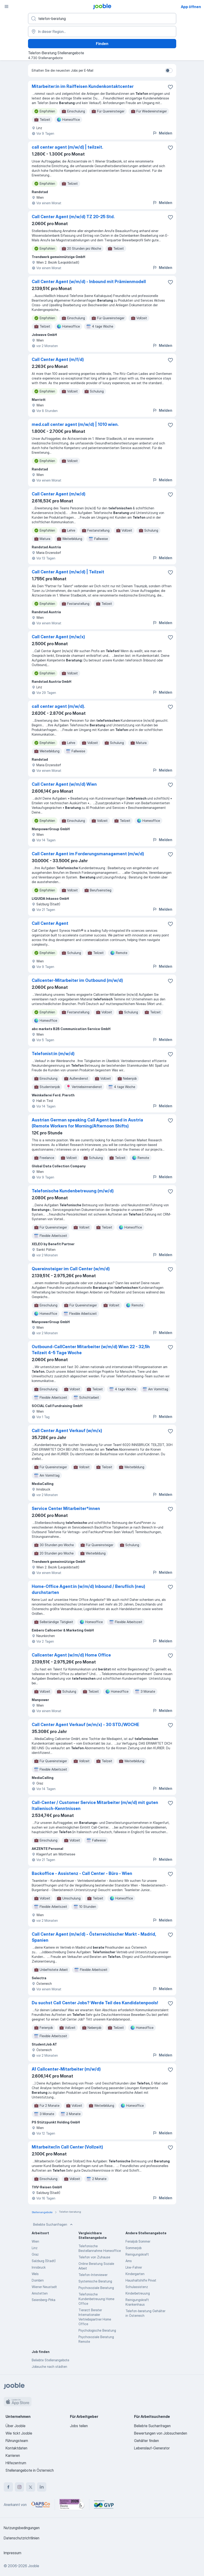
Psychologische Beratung (97, 2330)
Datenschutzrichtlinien (21, 2538)
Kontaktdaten (16, 2448)
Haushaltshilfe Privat (141, 2280)
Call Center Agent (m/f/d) (58, 359)
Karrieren (13, 2455)
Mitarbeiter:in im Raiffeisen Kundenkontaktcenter (83, 86)
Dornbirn (38, 2280)
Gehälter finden (146, 2440)
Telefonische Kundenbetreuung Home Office (96, 2298)
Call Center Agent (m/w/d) (58, 494)
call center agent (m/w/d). (58, 706)
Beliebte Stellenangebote (50, 2360)
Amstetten (40, 2293)
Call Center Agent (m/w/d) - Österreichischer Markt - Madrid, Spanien (94, 1937)
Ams (129, 2261)
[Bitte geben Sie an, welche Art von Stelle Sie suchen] (102, 18)
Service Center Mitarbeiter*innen (66, 1508)
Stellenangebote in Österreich (30, 2470)
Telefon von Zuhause (94, 2257)
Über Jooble (15, 2425)
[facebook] (8, 2487)
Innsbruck (39, 2267)
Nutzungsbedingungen (22, 2527)
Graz (35, 2254)
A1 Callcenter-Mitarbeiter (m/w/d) (66, 2069)
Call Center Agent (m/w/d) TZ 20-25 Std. (73, 216)
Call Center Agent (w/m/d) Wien (64, 784)
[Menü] (6, 6)
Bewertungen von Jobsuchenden (160, 2433)
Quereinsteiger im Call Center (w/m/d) (71, 1268)
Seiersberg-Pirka (43, 2300)
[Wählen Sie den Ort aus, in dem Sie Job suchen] (102, 31)
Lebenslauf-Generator (152, 2448)
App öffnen (191, 6)
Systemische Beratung (95, 2281)
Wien (35, 2241)
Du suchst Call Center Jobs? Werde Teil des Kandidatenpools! (95, 2002)
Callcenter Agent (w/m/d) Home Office (71, 1655)
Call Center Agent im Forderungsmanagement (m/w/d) (88, 853)
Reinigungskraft (137, 2254)
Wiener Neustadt (44, 2287)
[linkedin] (41, 2487)
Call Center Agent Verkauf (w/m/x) (67, 1430)
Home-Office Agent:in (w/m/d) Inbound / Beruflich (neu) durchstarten (88, 1589)
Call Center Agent (50, 923)
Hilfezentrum (16, 2463)
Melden (162, 133)
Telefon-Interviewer (92, 2275)
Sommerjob (133, 2248)
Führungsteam (17, 2440)
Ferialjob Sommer (138, 2241)
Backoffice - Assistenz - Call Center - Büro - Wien (82, 1873)
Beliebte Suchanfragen (53, 2224)
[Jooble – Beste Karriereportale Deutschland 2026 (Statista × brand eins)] (72, 2504)
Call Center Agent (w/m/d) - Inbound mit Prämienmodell (89, 281)
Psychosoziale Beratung (96, 2288)
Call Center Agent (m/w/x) (58, 636)
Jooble (33, 2565)
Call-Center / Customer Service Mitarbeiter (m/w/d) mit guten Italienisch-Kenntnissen (95, 1805)
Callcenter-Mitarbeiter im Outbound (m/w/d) (77, 980)
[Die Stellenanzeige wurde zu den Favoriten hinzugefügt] (170, 87)
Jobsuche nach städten (49, 2367)
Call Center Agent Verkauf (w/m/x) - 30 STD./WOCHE (85, 1724)
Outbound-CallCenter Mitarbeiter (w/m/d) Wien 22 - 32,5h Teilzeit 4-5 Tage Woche (91, 1349)
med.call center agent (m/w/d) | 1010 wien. (75, 424)
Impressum (12, 2552)
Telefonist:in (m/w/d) (53, 1053)
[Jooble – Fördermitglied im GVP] (104, 2504)
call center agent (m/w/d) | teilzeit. (67, 147)
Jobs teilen (79, 2425)
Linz (35, 2248)
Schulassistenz (137, 2287)
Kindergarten (135, 2274)
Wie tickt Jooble (19, 2433)
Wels (35, 2274)
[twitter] (30, 2487)
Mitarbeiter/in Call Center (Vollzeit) (67, 2147)
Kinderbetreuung (138, 2293)
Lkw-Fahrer (134, 2267)
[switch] (169, 70)
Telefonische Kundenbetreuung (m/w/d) (73, 1190)
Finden (102, 43)
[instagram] (19, 2487)
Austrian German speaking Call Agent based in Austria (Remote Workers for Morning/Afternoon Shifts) (87, 1122)
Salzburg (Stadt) (44, 2261)
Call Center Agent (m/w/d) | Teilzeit (68, 571)
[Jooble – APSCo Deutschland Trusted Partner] (40, 2504)
